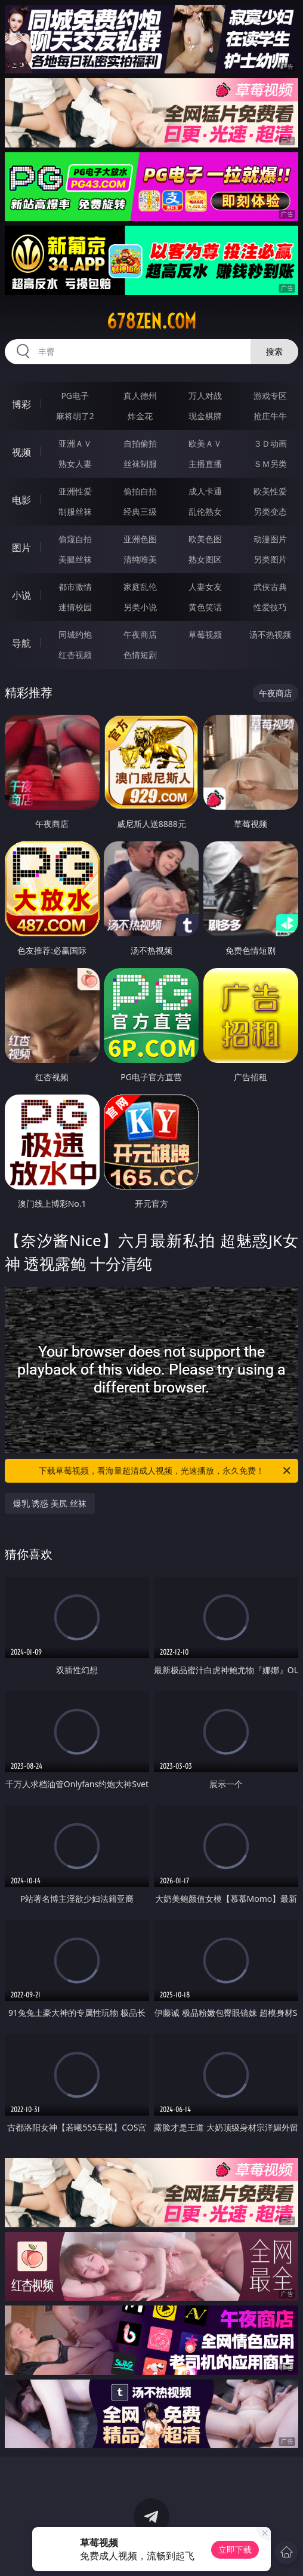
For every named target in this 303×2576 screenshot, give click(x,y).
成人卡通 (205, 491)
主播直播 (205, 463)
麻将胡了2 (75, 416)
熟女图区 (205, 559)
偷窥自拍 (75, 539)
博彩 (21, 404)
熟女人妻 (75, 463)
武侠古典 (270, 586)
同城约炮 (75, 634)
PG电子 (75, 395)
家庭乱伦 (140, 586)
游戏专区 (270, 395)
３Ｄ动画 (270, 443)
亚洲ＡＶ (75, 443)
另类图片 (270, 559)
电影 (21, 499)
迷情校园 (75, 607)
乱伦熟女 (205, 511)
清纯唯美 (140, 559)
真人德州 (140, 395)
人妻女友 (205, 586)
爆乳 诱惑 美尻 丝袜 (49, 1503)
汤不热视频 (270, 634)
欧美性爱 (270, 491)
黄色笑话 (205, 607)
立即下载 (235, 2549)
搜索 (274, 351)
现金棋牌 (205, 416)
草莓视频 (205, 634)
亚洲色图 (140, 539)
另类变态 (270, 511)
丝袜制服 (140, 463)
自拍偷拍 (140, 443)
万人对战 (205, 395)
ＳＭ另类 (270, 463)
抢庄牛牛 (270, 416)
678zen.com (151, 321)
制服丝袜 (75, 511)
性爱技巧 (270, 607)
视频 (21, 452)
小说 (21, 595)
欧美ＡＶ (205, 443)
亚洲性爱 (75, 491)
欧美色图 (205, 539)
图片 (21, 547)
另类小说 (140, 607)
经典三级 (140, 511)
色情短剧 (140, 654)
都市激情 (75, 586)
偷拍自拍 (140, 491)
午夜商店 (140, 634)
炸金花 (140, 416)
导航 (21, 643)
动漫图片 (270, 539)
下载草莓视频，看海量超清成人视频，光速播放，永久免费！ (165, 1471)
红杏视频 (75, 654)
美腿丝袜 (75, 559)
